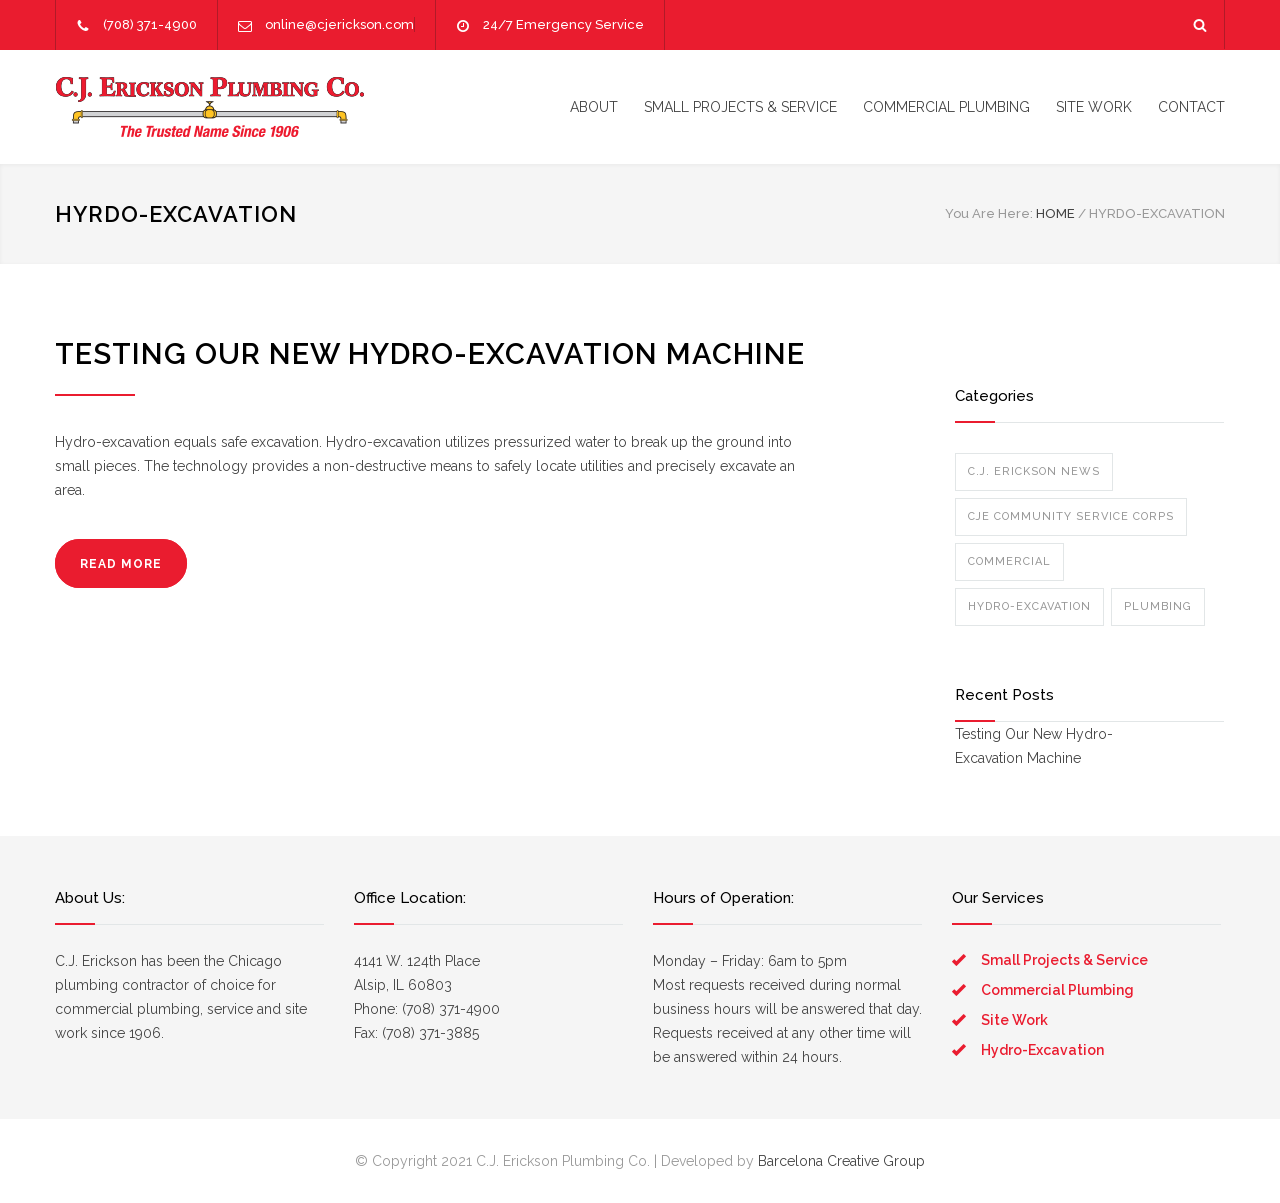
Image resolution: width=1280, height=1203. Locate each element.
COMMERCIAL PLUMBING (946, 107)
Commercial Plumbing (1057, 990)
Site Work (1014, 1020)
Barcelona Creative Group (841, 1161)
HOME (1055, 213)
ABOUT (594, 107)
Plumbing (1158, 606)
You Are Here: (989, 213)
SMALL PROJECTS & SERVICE (740, 107)
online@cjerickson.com (339, 24)
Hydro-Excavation (1029, 606)
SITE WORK (1094, 107)
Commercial (1009, 561)
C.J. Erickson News (1034, 471)
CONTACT (1191, 107)
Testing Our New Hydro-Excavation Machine (430, 354)
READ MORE (121, 564)
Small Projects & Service (1064, 960)
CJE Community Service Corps (1071, 516)
